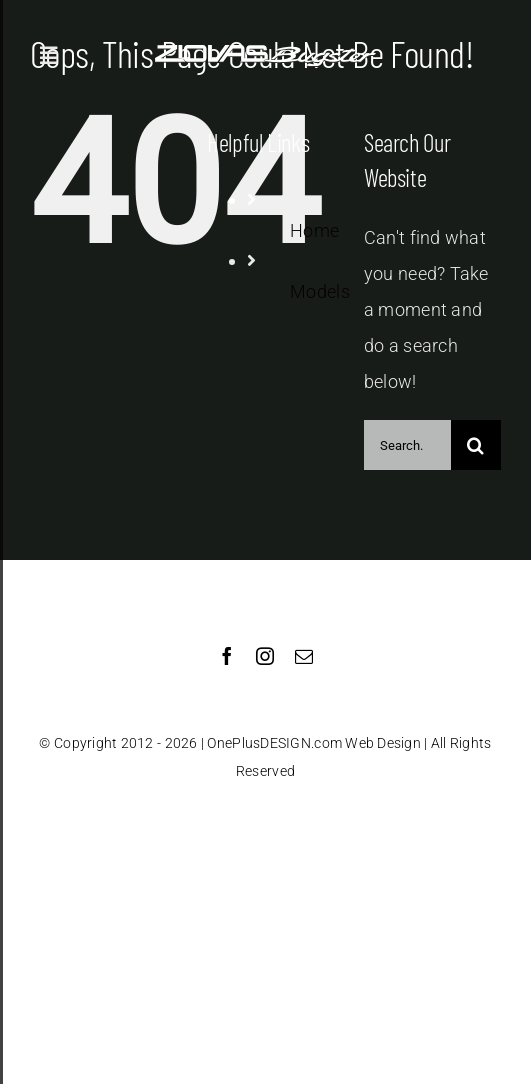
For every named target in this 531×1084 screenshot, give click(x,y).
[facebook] (227, 656)
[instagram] (265, 656)
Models (320, 291)
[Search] (476, 445)
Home (314, 230)
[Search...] (407, 445)
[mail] (304, 656)
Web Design (383, 743)
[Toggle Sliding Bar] (49, 56)
